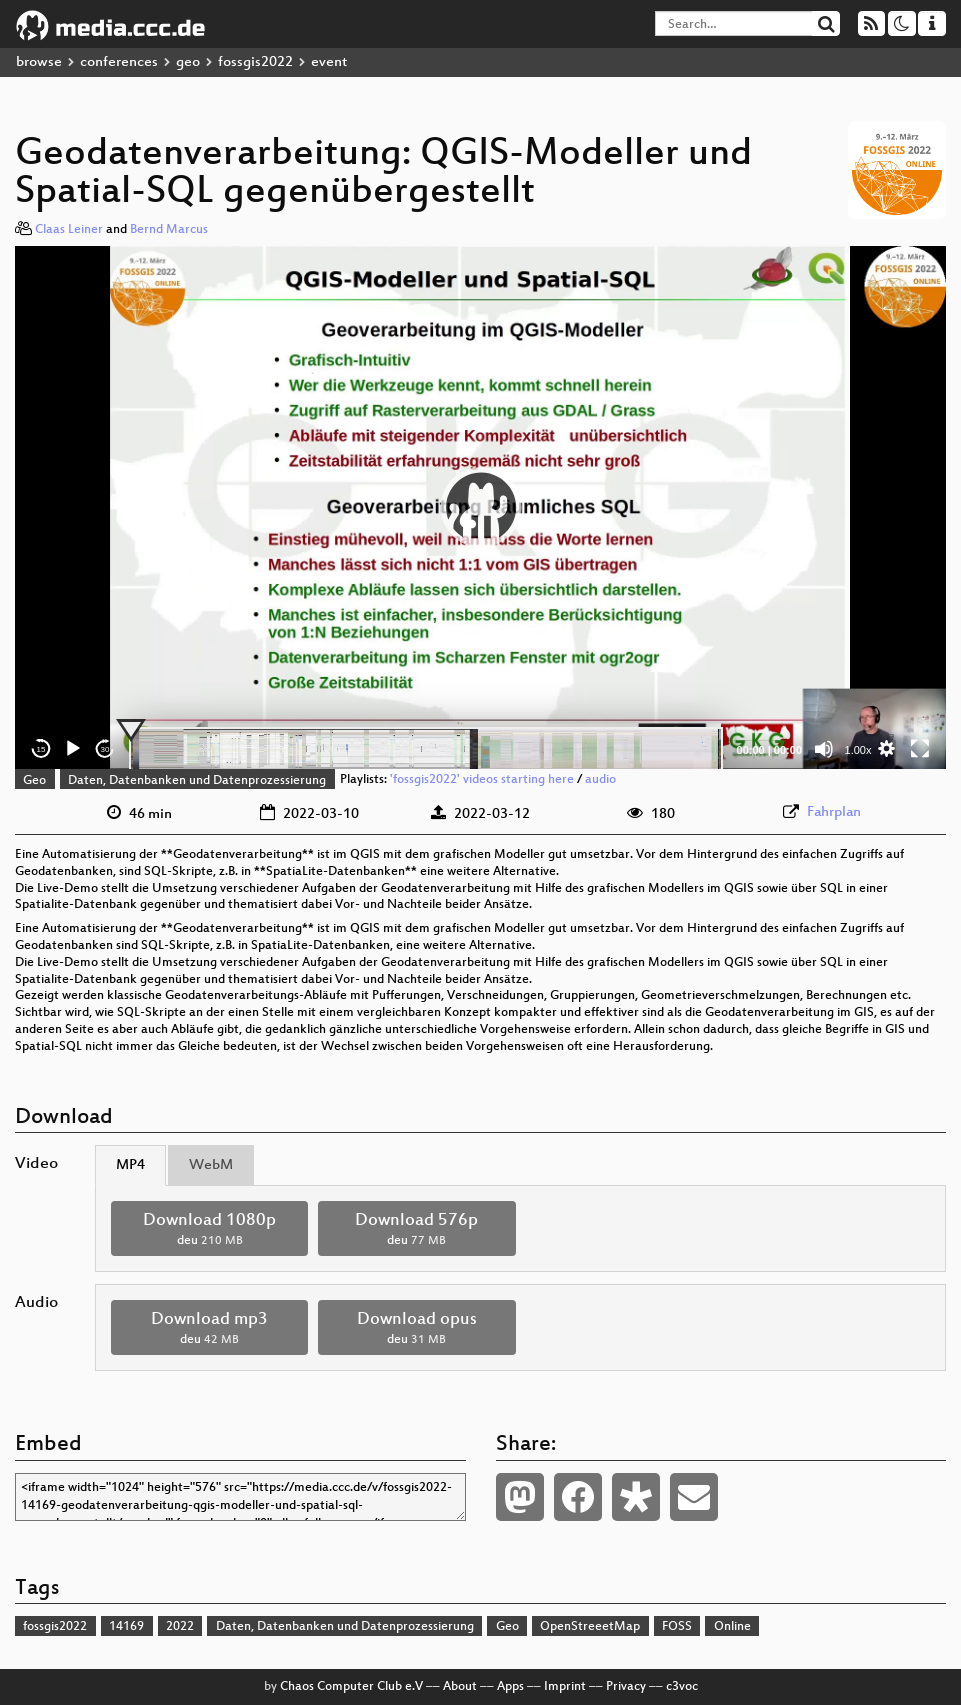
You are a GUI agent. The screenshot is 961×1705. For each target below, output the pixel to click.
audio (600, 781)
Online (732, 1627)
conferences (119, 62)
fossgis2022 (255, 62)
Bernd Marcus (169, 230)
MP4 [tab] (130, 1165)
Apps (510, 1687)
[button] (481, 507)
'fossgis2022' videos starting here (482, 781)
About (460, 1687)
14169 (126, 1627)
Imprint (565, 1687)
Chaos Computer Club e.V (351, 1687)
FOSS (677, 1627)
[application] (480, 508)
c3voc (682, 1687)
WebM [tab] (211, 1165)
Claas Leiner (69, 230)
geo (188, 62)
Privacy (626, 1687)
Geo (34, 781)
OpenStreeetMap (590, 1627)
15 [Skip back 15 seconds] (41, 749)
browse (39, 62)
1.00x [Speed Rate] (858, 750)
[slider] (426, 749)
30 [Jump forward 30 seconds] (105, 749)
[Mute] (824, 749)
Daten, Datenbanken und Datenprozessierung (197, 781)
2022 (180, 1627)
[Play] (73, 749)
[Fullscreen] (920, 749)
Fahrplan (834, 812)
